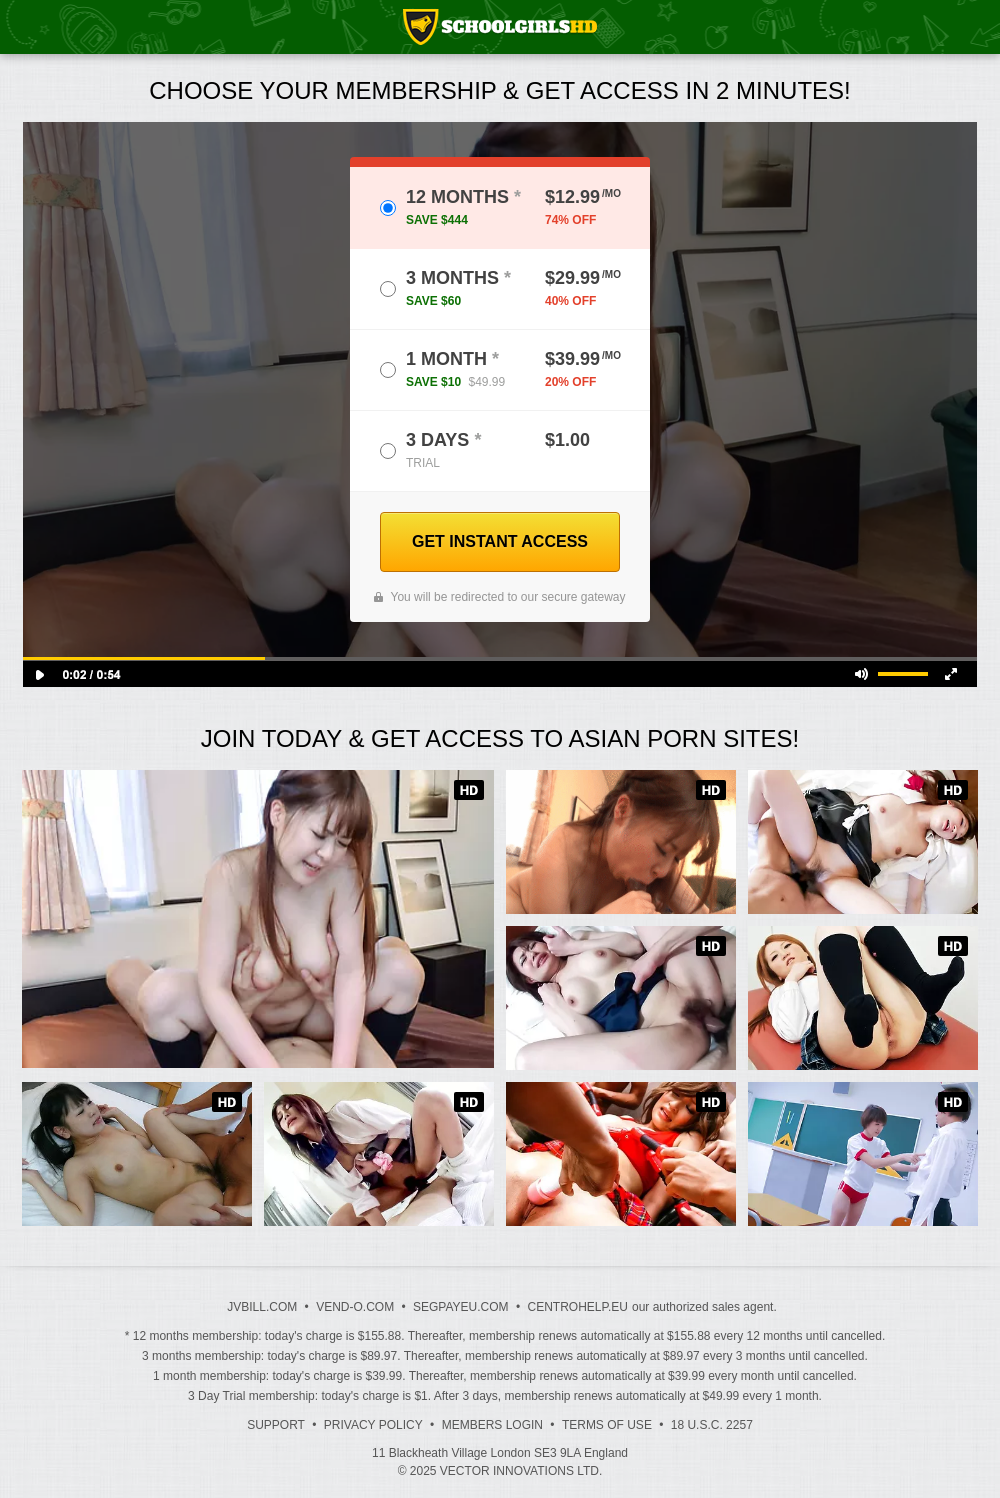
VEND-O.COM (355, 1307)
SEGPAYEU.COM (461, 1307)
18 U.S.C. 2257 (712, 1425)
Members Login (492, 1425)
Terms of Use (607, 1425)
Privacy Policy (373, 1425)
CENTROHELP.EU (577, 1307)
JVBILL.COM (262, 1307)
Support (276, 1425)
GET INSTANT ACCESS (500, 541)
